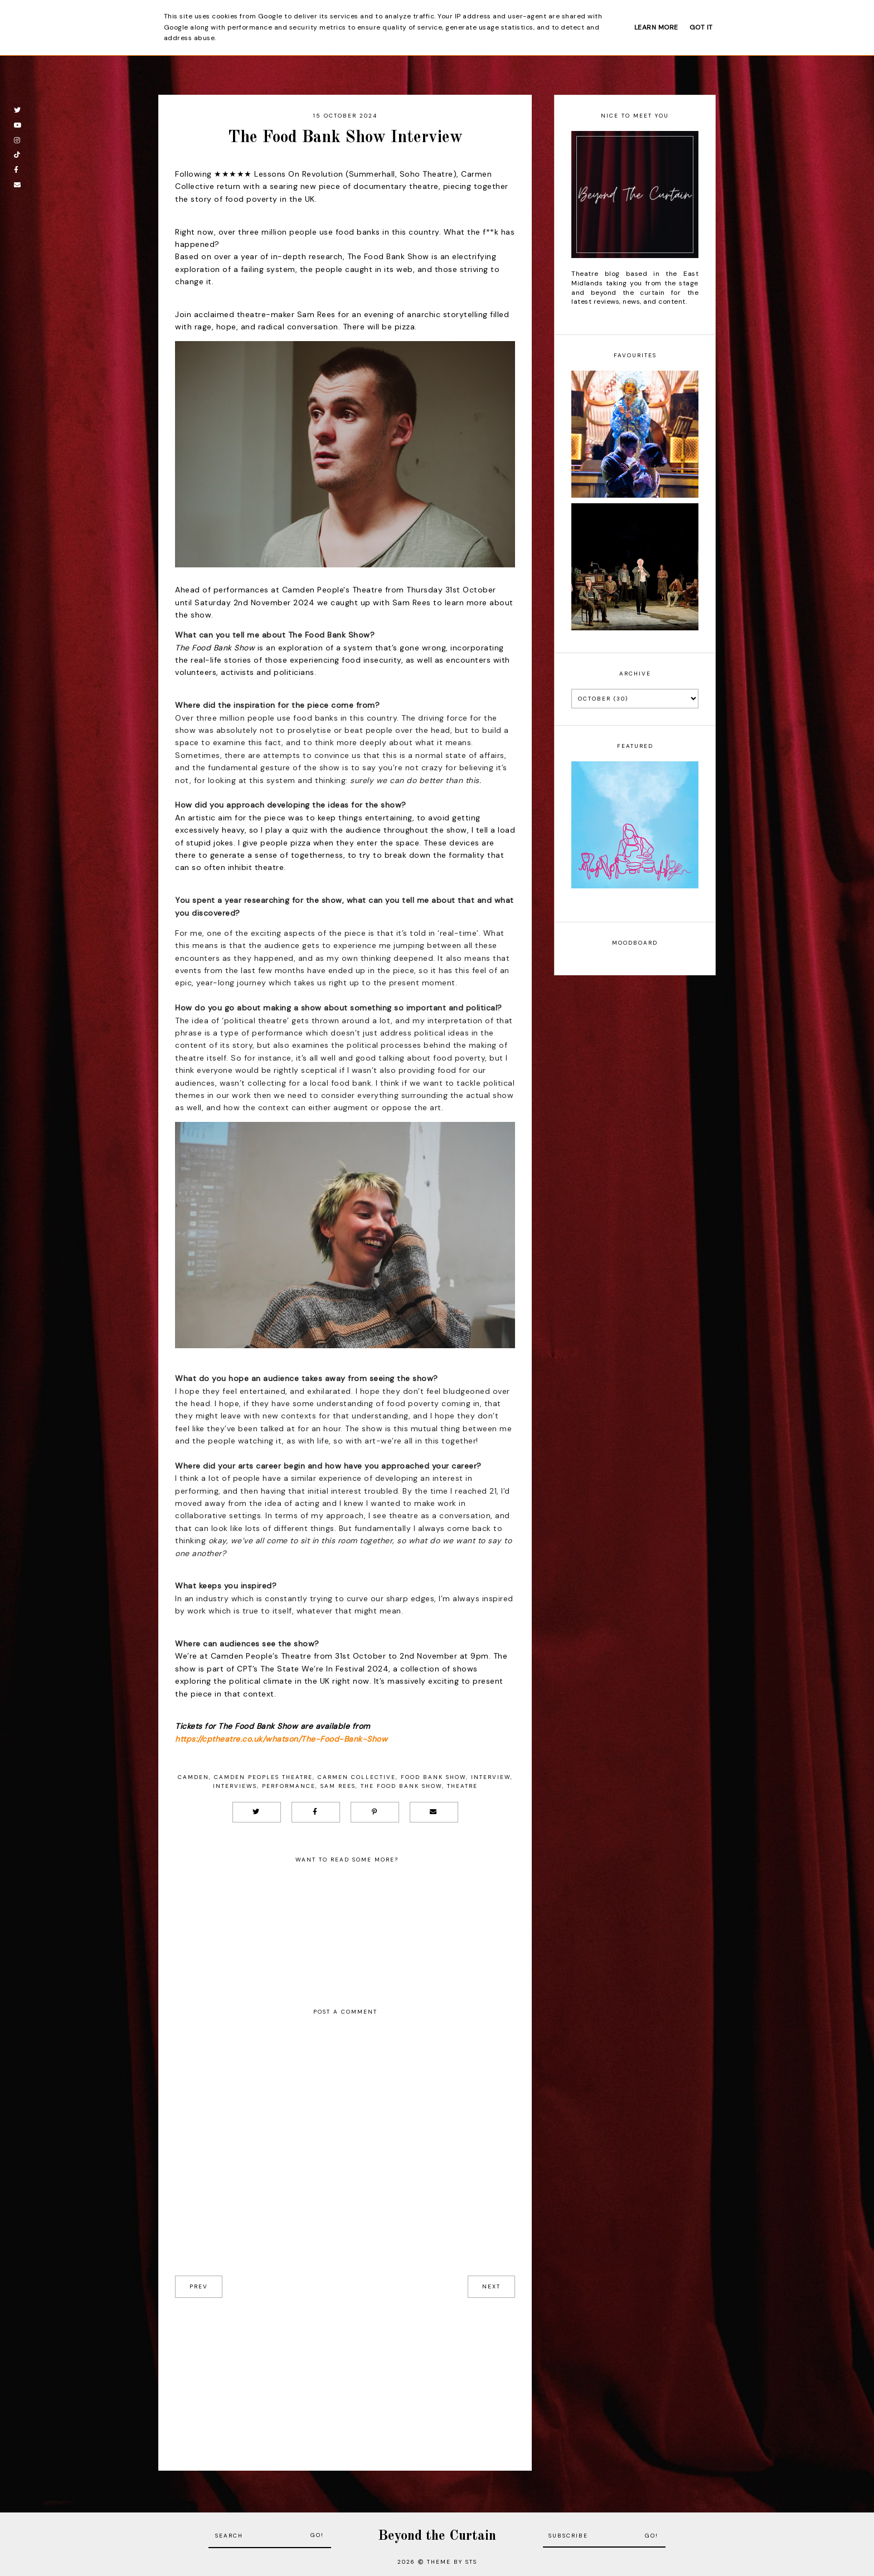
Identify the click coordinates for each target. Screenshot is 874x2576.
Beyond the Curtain (437, 2536)
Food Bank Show (433, 1777)
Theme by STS (452, 2561)
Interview (491, 1777)
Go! (317, 2535)
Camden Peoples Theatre (263, 1777)
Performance (288, 1786)
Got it (701, 27)
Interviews (235, 1786)
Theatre (462, 1786)
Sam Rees (338, 1786)
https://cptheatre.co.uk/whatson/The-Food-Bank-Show (281, 1739)
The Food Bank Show (401, 1786)
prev (199, 2286)
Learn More (656, 27)
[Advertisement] (345, 2376)
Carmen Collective (357, 1777)
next (491, 2286)
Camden (193, 1777)
